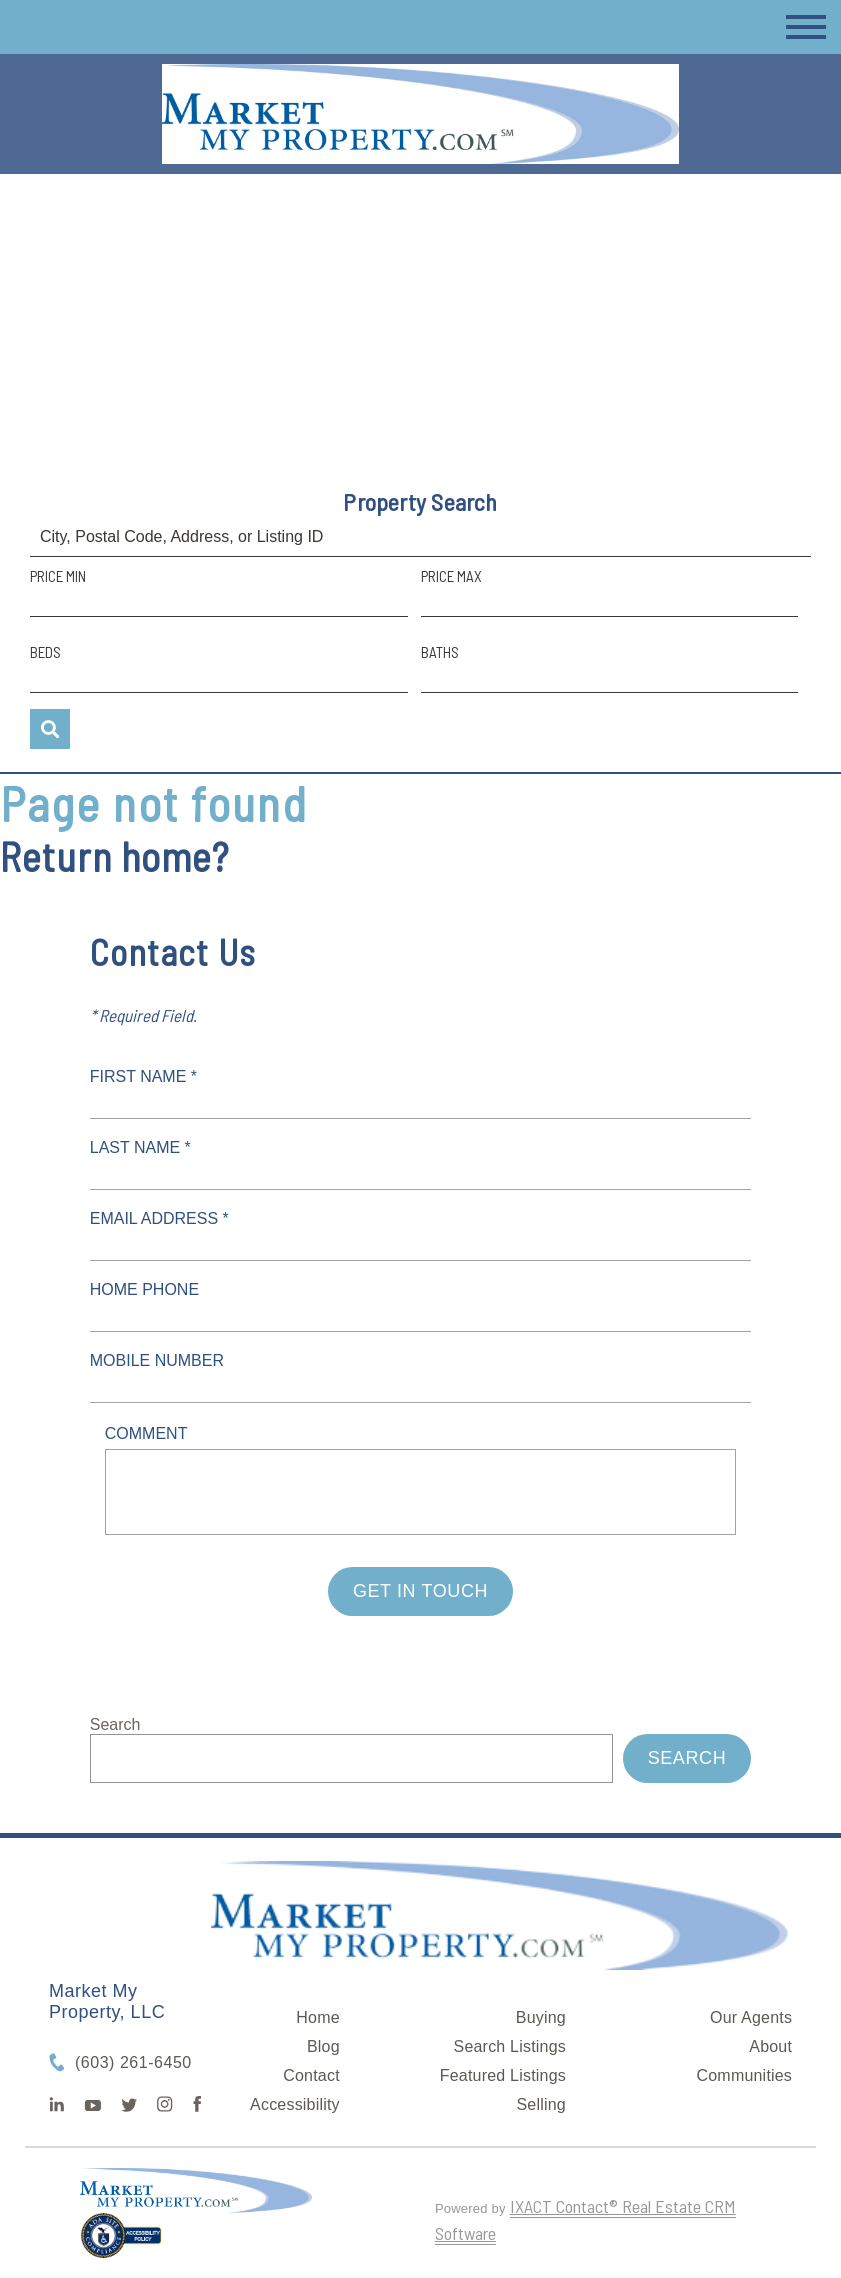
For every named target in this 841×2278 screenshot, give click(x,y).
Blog (323, 2046)
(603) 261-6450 (133, 2062)
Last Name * (140, 1147)
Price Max (451, 576)
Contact (311, 2075)
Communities (745, 2075)
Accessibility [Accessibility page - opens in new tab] (295, 2104)
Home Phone (144, 1289)
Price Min (58, 576)
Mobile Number (157, 1360)
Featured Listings (503, 2075)
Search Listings (510, 2046)
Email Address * (159, 1218)
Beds (45, 652)
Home (317, 2017)
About (770, 2046)
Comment (146, 1433)
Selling (541, 2104)
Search (115, 1724)
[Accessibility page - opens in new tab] (121, 2244)
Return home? (114, 856)
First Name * (143, 1076)
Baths (440, 652)
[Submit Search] (50, 729)
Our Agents (751, 2017)
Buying (541, 2017)
